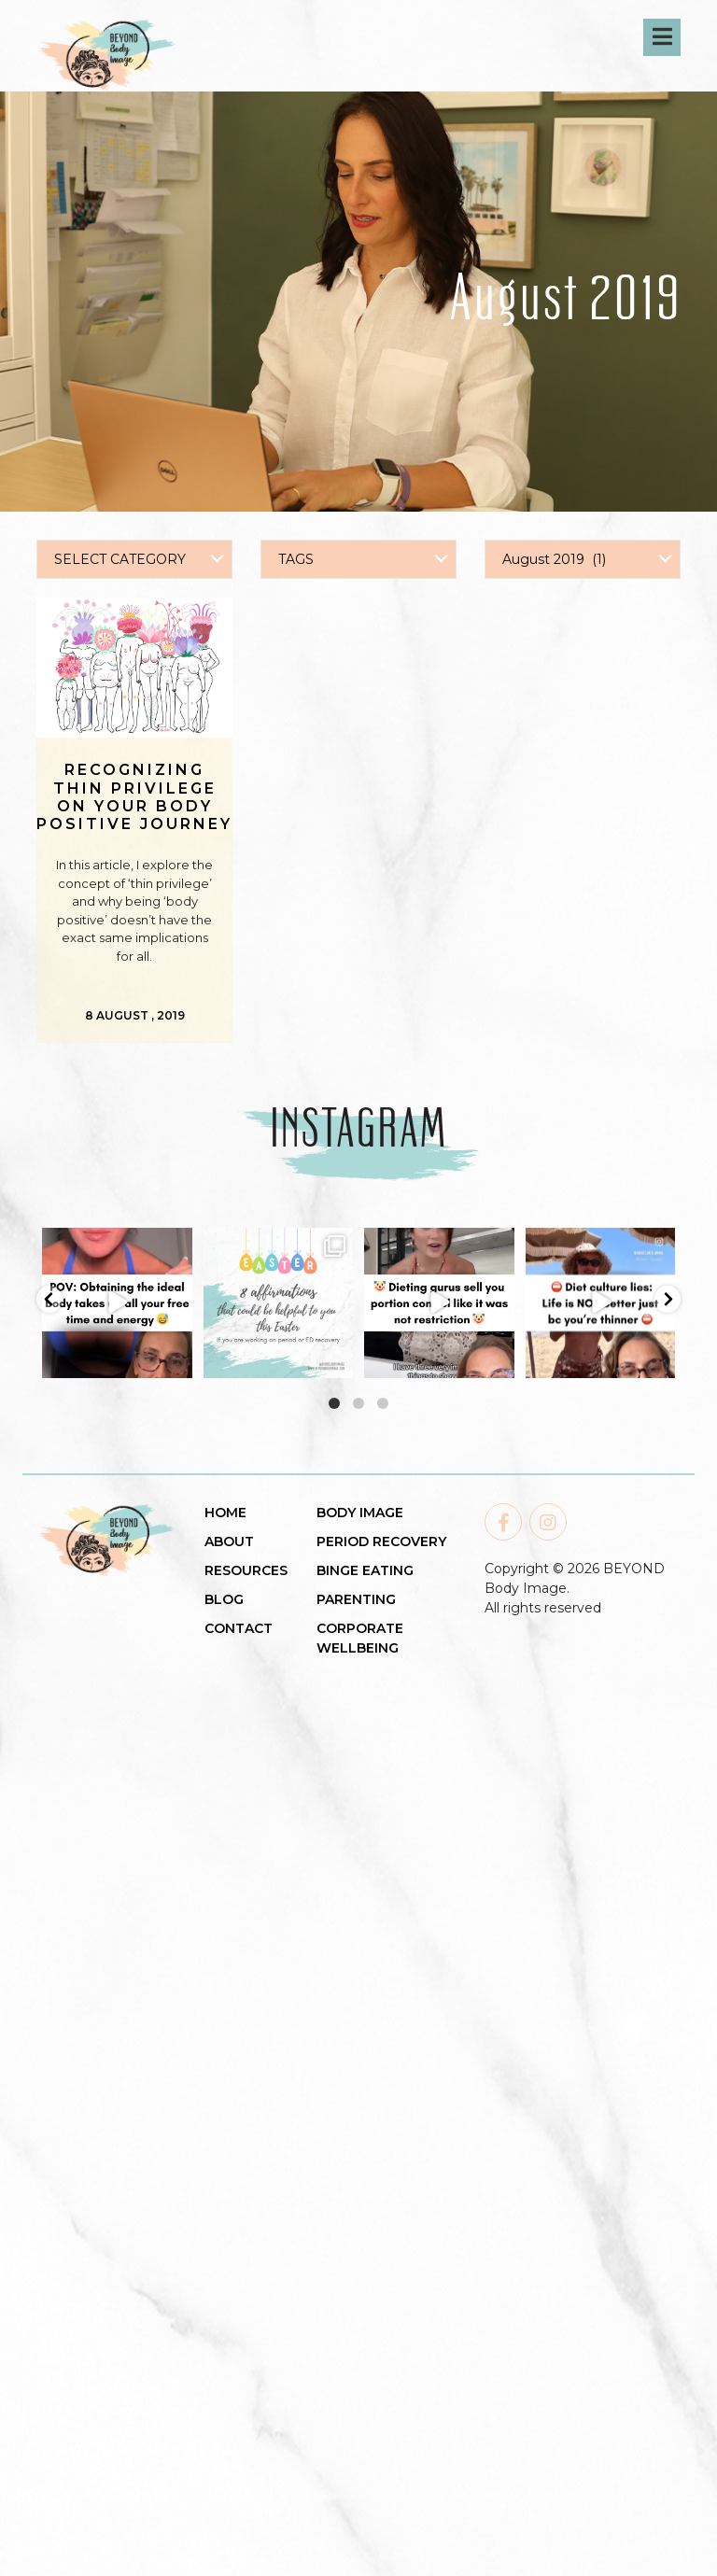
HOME (225, 1512)
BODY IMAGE (359, 1512)
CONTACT (238, 1628)
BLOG (224, 1599)
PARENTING (356, 1599)
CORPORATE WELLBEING (359, 1638)
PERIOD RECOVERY (381, 1541)
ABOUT (229, 1541)
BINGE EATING (365, 1570)
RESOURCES (246, 1570)
